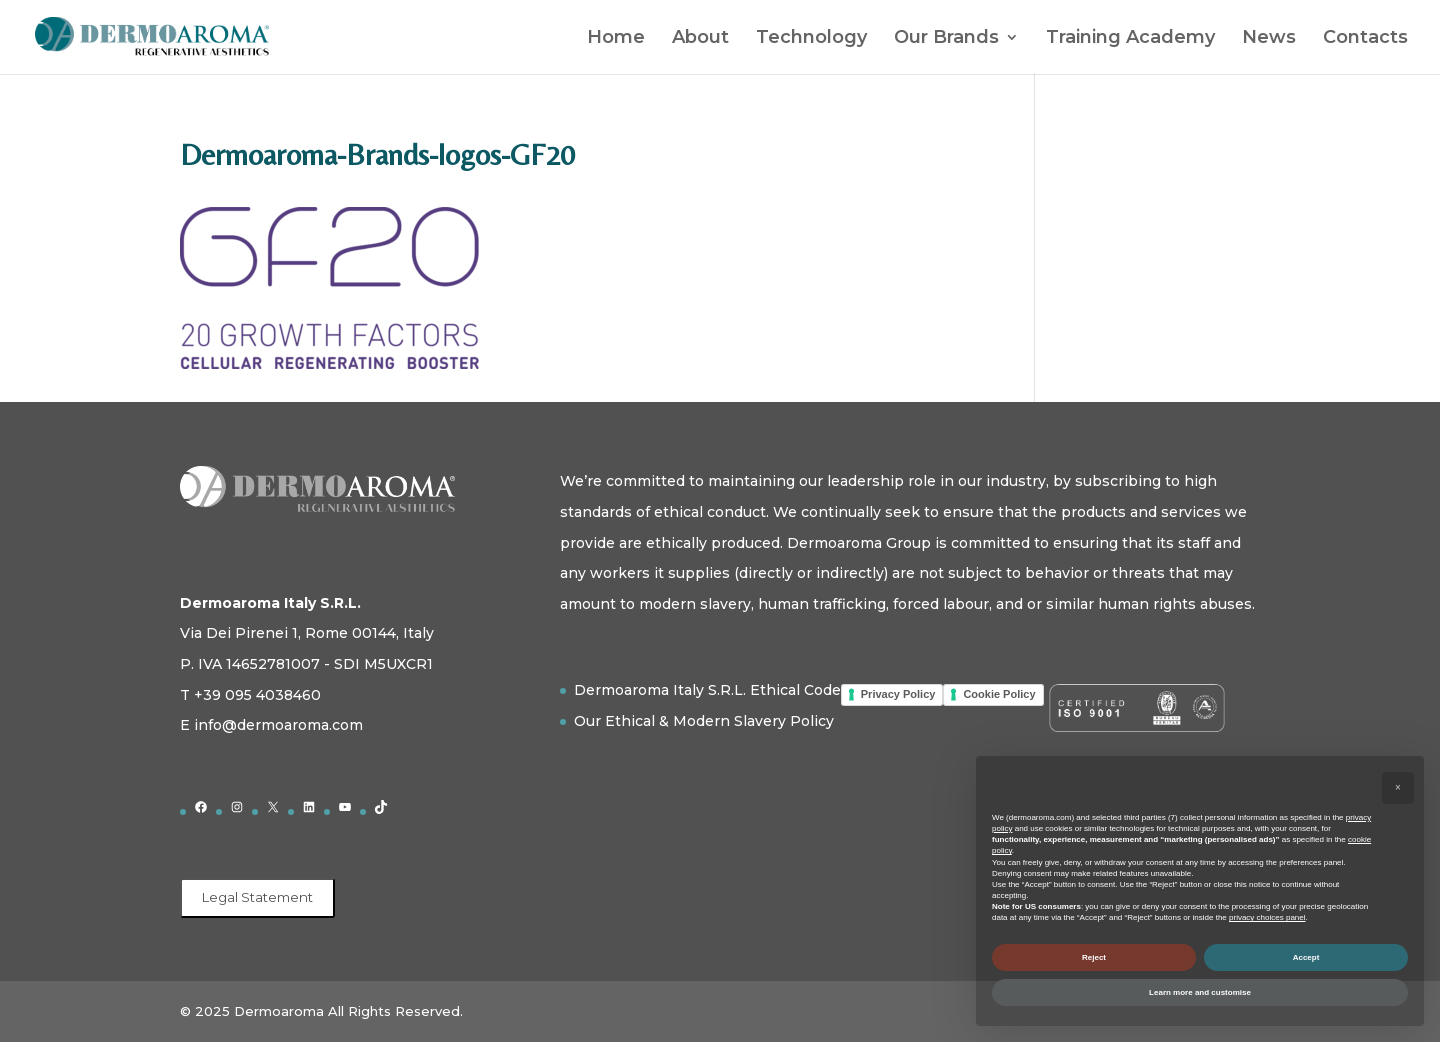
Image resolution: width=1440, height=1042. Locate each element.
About (700, 39)
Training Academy (1130, 39)
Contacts (1365, 39)
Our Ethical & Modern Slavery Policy (704, 721)
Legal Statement (257, 897)
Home (616, 39)
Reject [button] (1094, 957)
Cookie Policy (999, 694)
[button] (1398, 788)
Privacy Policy (898, 694)
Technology (811, 39)
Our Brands (946, 39)
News (1269, 39)
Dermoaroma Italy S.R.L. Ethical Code (707, 690)
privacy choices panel (1267, 917)
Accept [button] (1306, 957)
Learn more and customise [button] (1200, 992)
